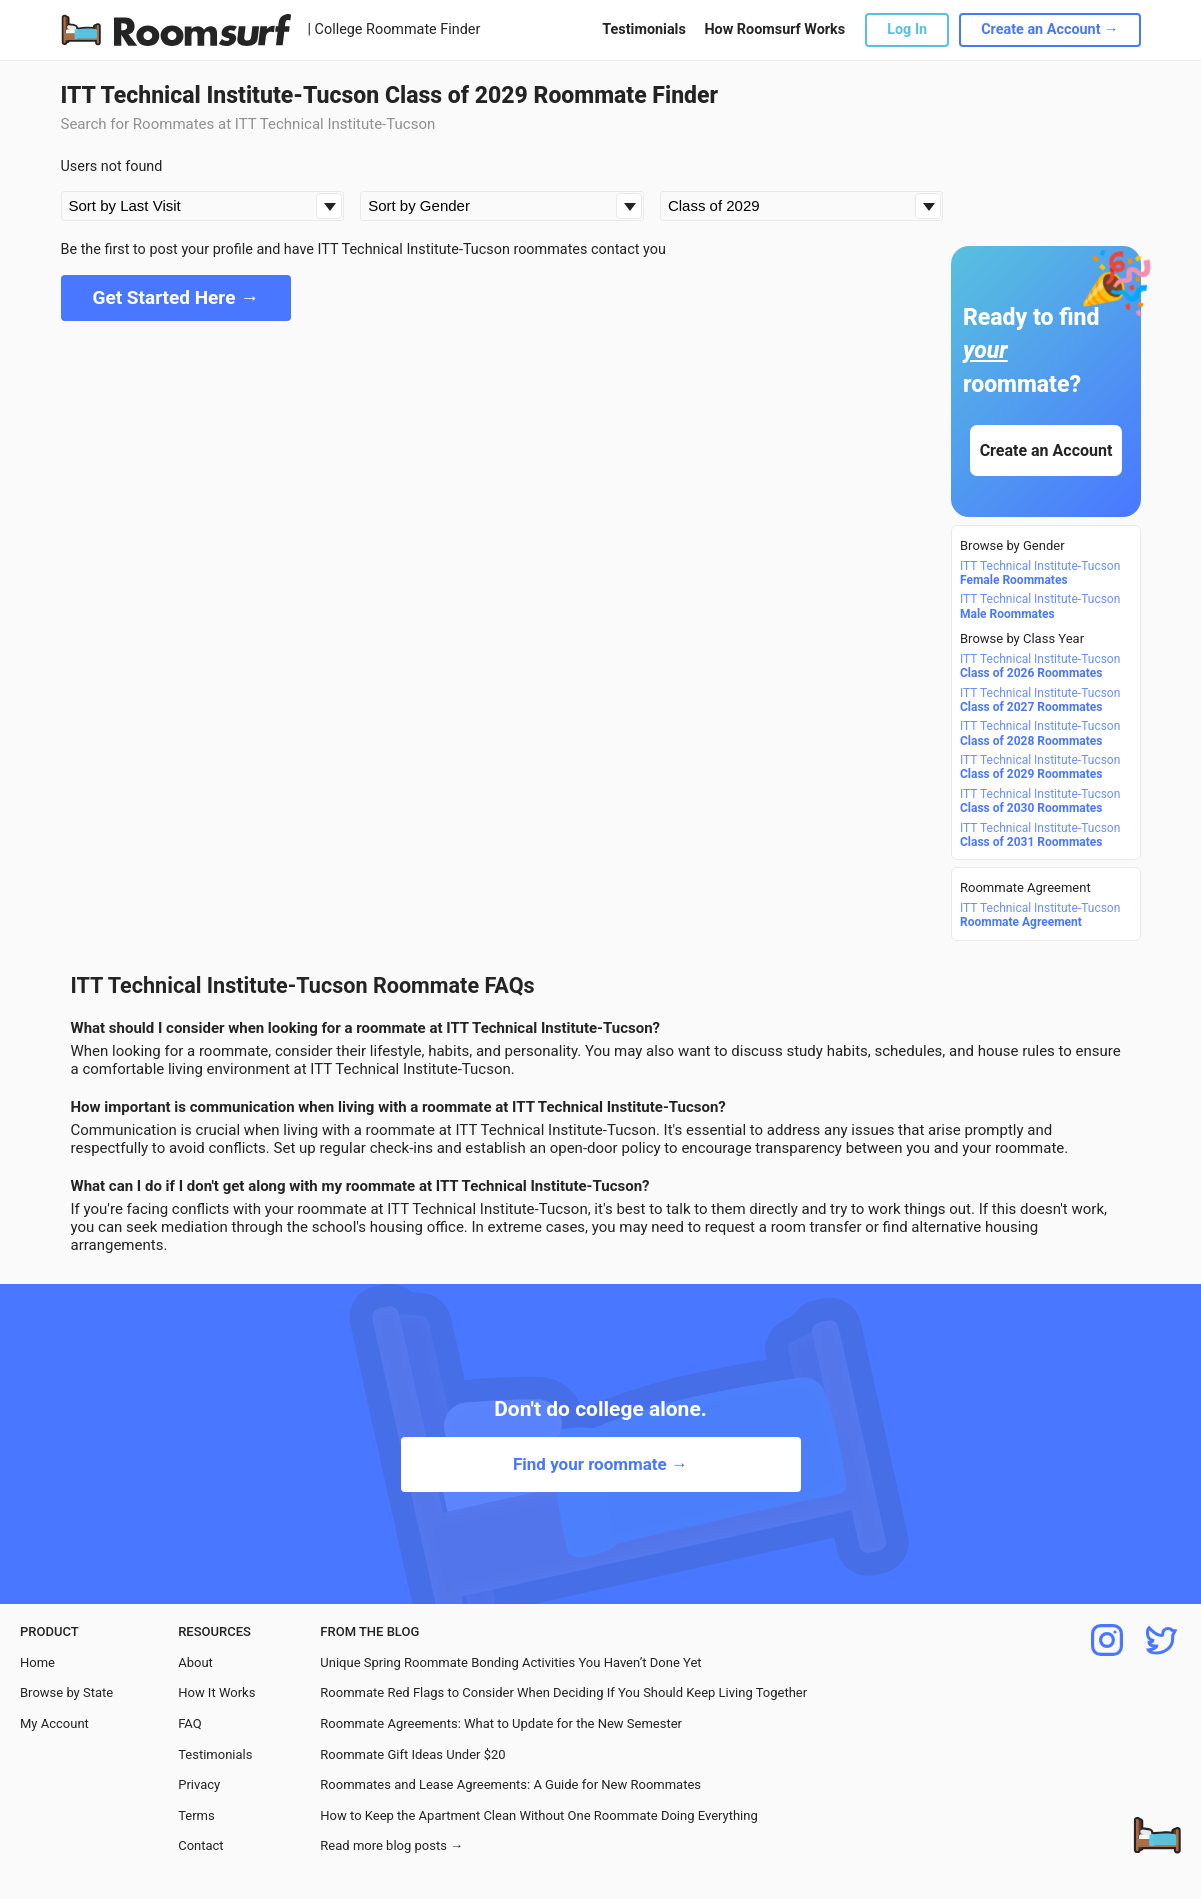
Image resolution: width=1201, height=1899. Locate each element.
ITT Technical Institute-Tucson (1040, 573)
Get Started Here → (176, 297)
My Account (54, 1723)
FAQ (189, 1723)
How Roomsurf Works (774, 29)
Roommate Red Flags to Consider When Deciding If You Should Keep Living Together (563, 1692)
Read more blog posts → (391, 1845)
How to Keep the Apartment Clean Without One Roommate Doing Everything (538, 1815)
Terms (196, 1815)
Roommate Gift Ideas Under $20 (412, 1754)
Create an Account (1045, 450)
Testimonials (643, 29)
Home (37, 1662)
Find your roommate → (600, 1464)
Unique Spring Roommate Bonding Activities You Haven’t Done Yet (510, 1662)
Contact (200, 1845)
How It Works (216, 1692)
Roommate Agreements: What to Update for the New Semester (501, 1723)
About (195, 1662)
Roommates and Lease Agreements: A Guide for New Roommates (510, 1784)
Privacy (199, 1784)
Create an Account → (1049, 29)
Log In (907, 29)
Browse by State (66, 1692)
